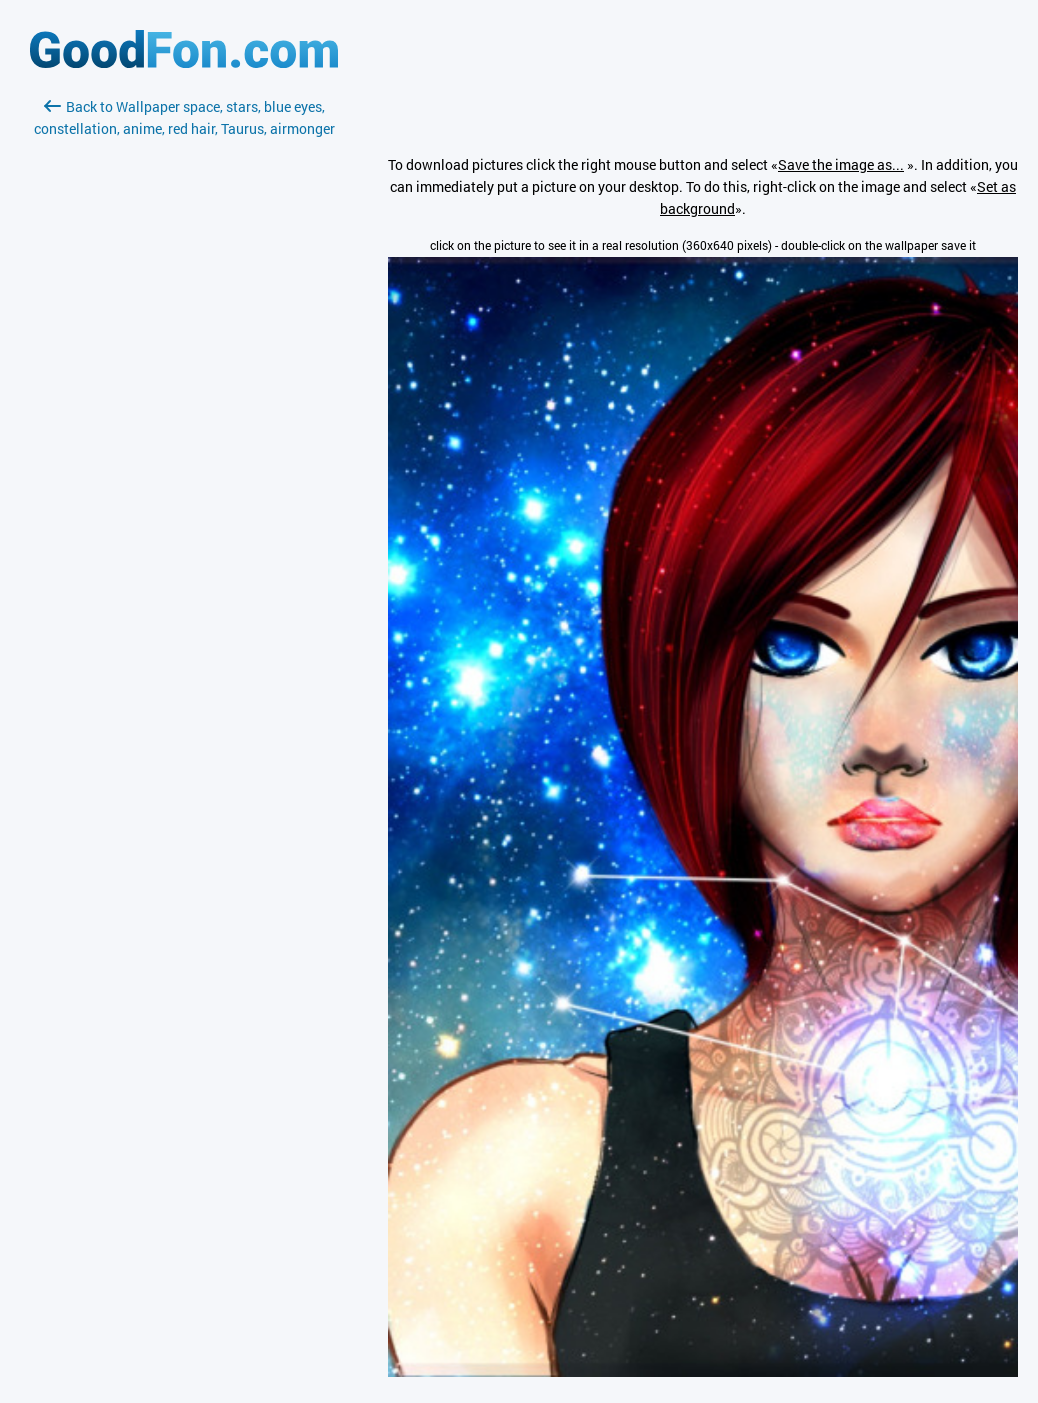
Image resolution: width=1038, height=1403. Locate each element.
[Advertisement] (184, 377)
